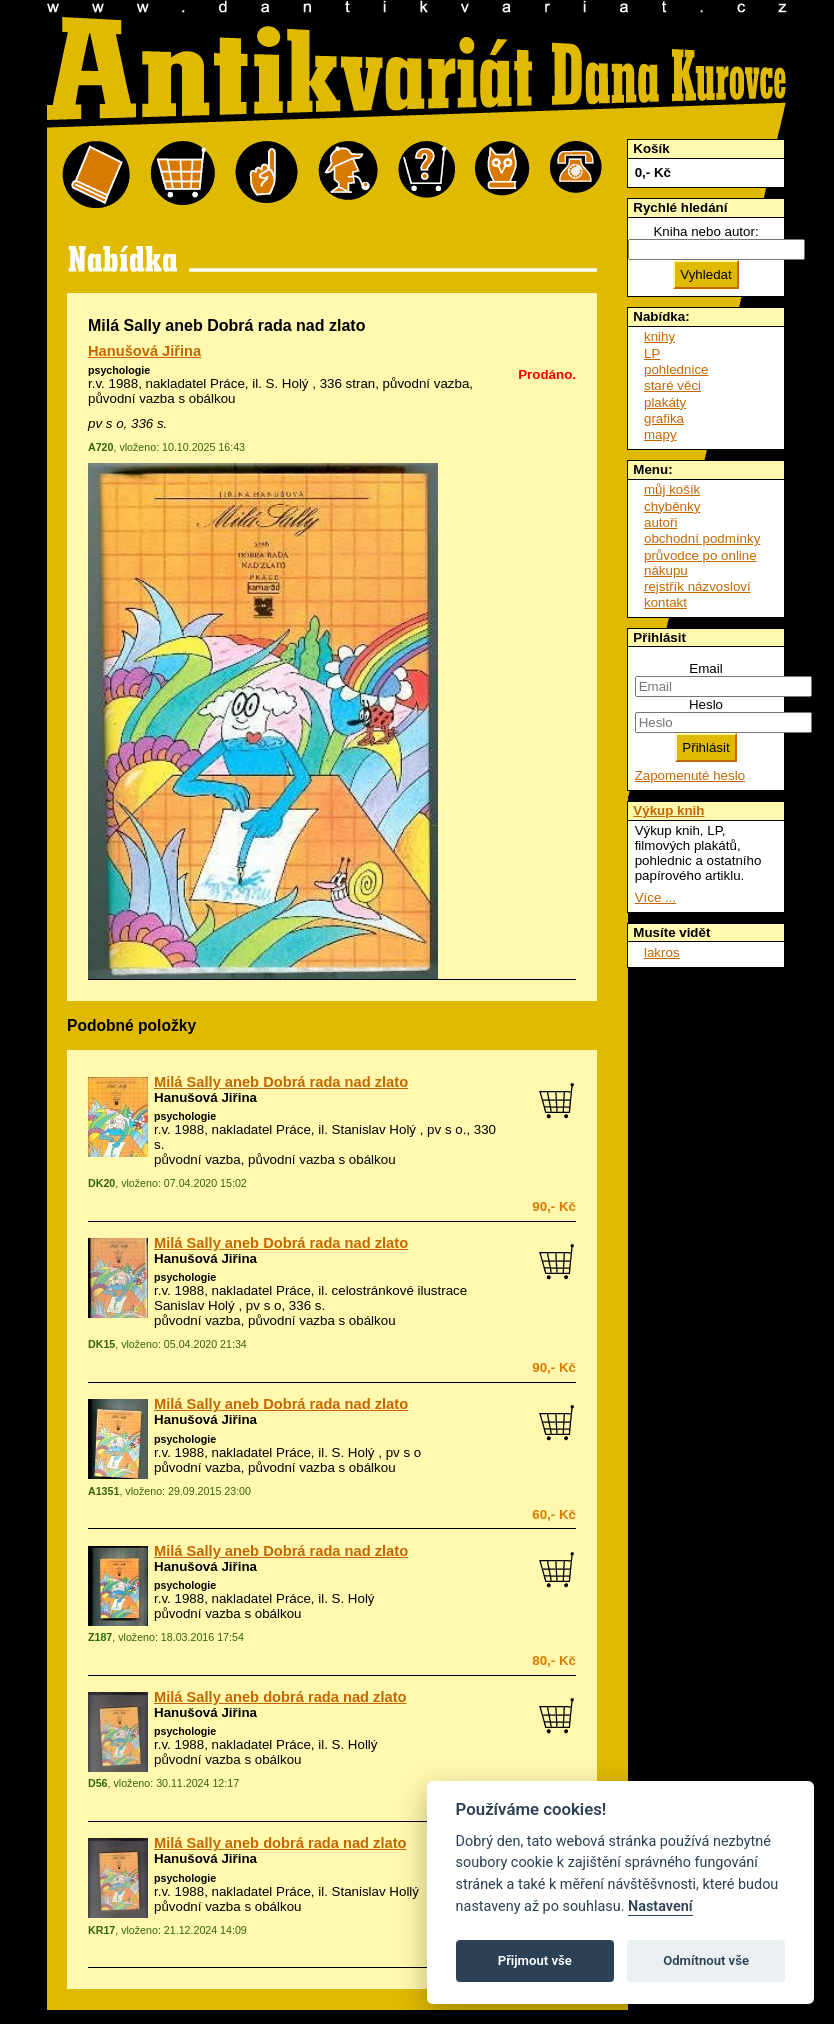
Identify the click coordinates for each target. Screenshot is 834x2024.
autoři (660, 522)
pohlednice (676, 369)
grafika (664, 418)
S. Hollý (355, 1744)
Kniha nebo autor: (705, 231)
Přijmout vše (535, 1960)
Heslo (706, 704)
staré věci (672, 385)
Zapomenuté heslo (690, 775)
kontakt (665, 602)
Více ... (655, 897)
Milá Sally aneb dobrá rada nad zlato (280, 1697)
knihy (659, 336)
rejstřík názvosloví (697, 586)
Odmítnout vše (706, 1960)
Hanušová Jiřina (144, 351)
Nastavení (660, 1906)
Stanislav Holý (374, 1129)
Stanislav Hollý (375, 1891)
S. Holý (287, 383)
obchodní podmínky (702, 538)
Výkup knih (668, 810)
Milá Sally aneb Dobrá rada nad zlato (281, 1082)
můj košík (672, 489)
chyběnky (672, 506)
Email (705, 668)
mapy (660, 434)
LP (652, 353)
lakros (662, 952)
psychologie (119, 370)
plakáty (665, 402)
